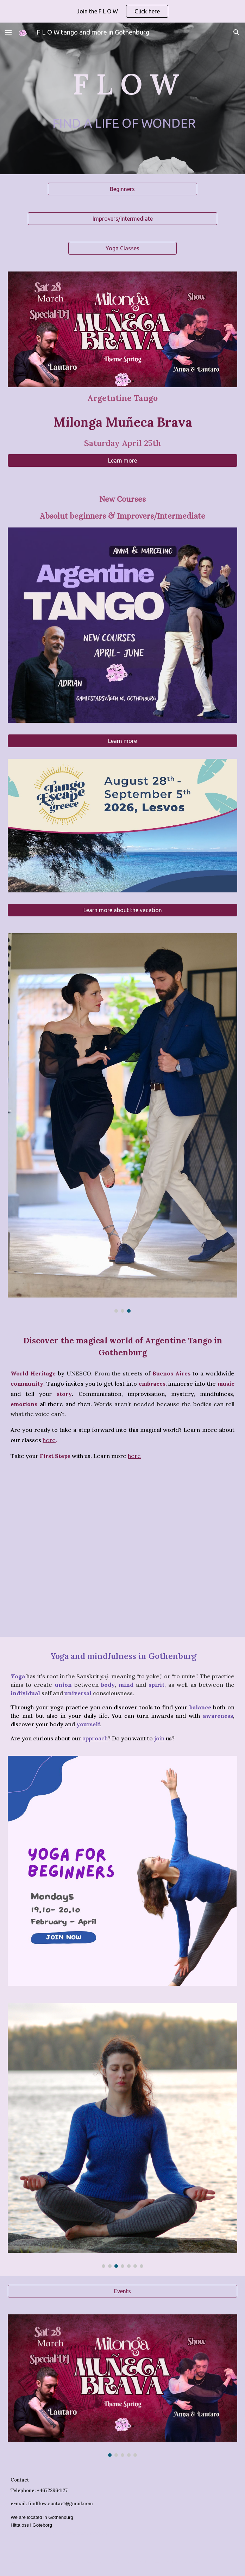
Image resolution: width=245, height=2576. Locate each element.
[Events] (122, 2291)
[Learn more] (122, 460)
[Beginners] (122, 189)
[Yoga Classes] (123, 248)
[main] (122, 84)
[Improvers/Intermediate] (122, 218)
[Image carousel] (122, 1123)
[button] (8, 32)
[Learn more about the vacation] (122, 910)
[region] (122, 11)
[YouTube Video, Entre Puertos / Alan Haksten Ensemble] (122, 1550)
